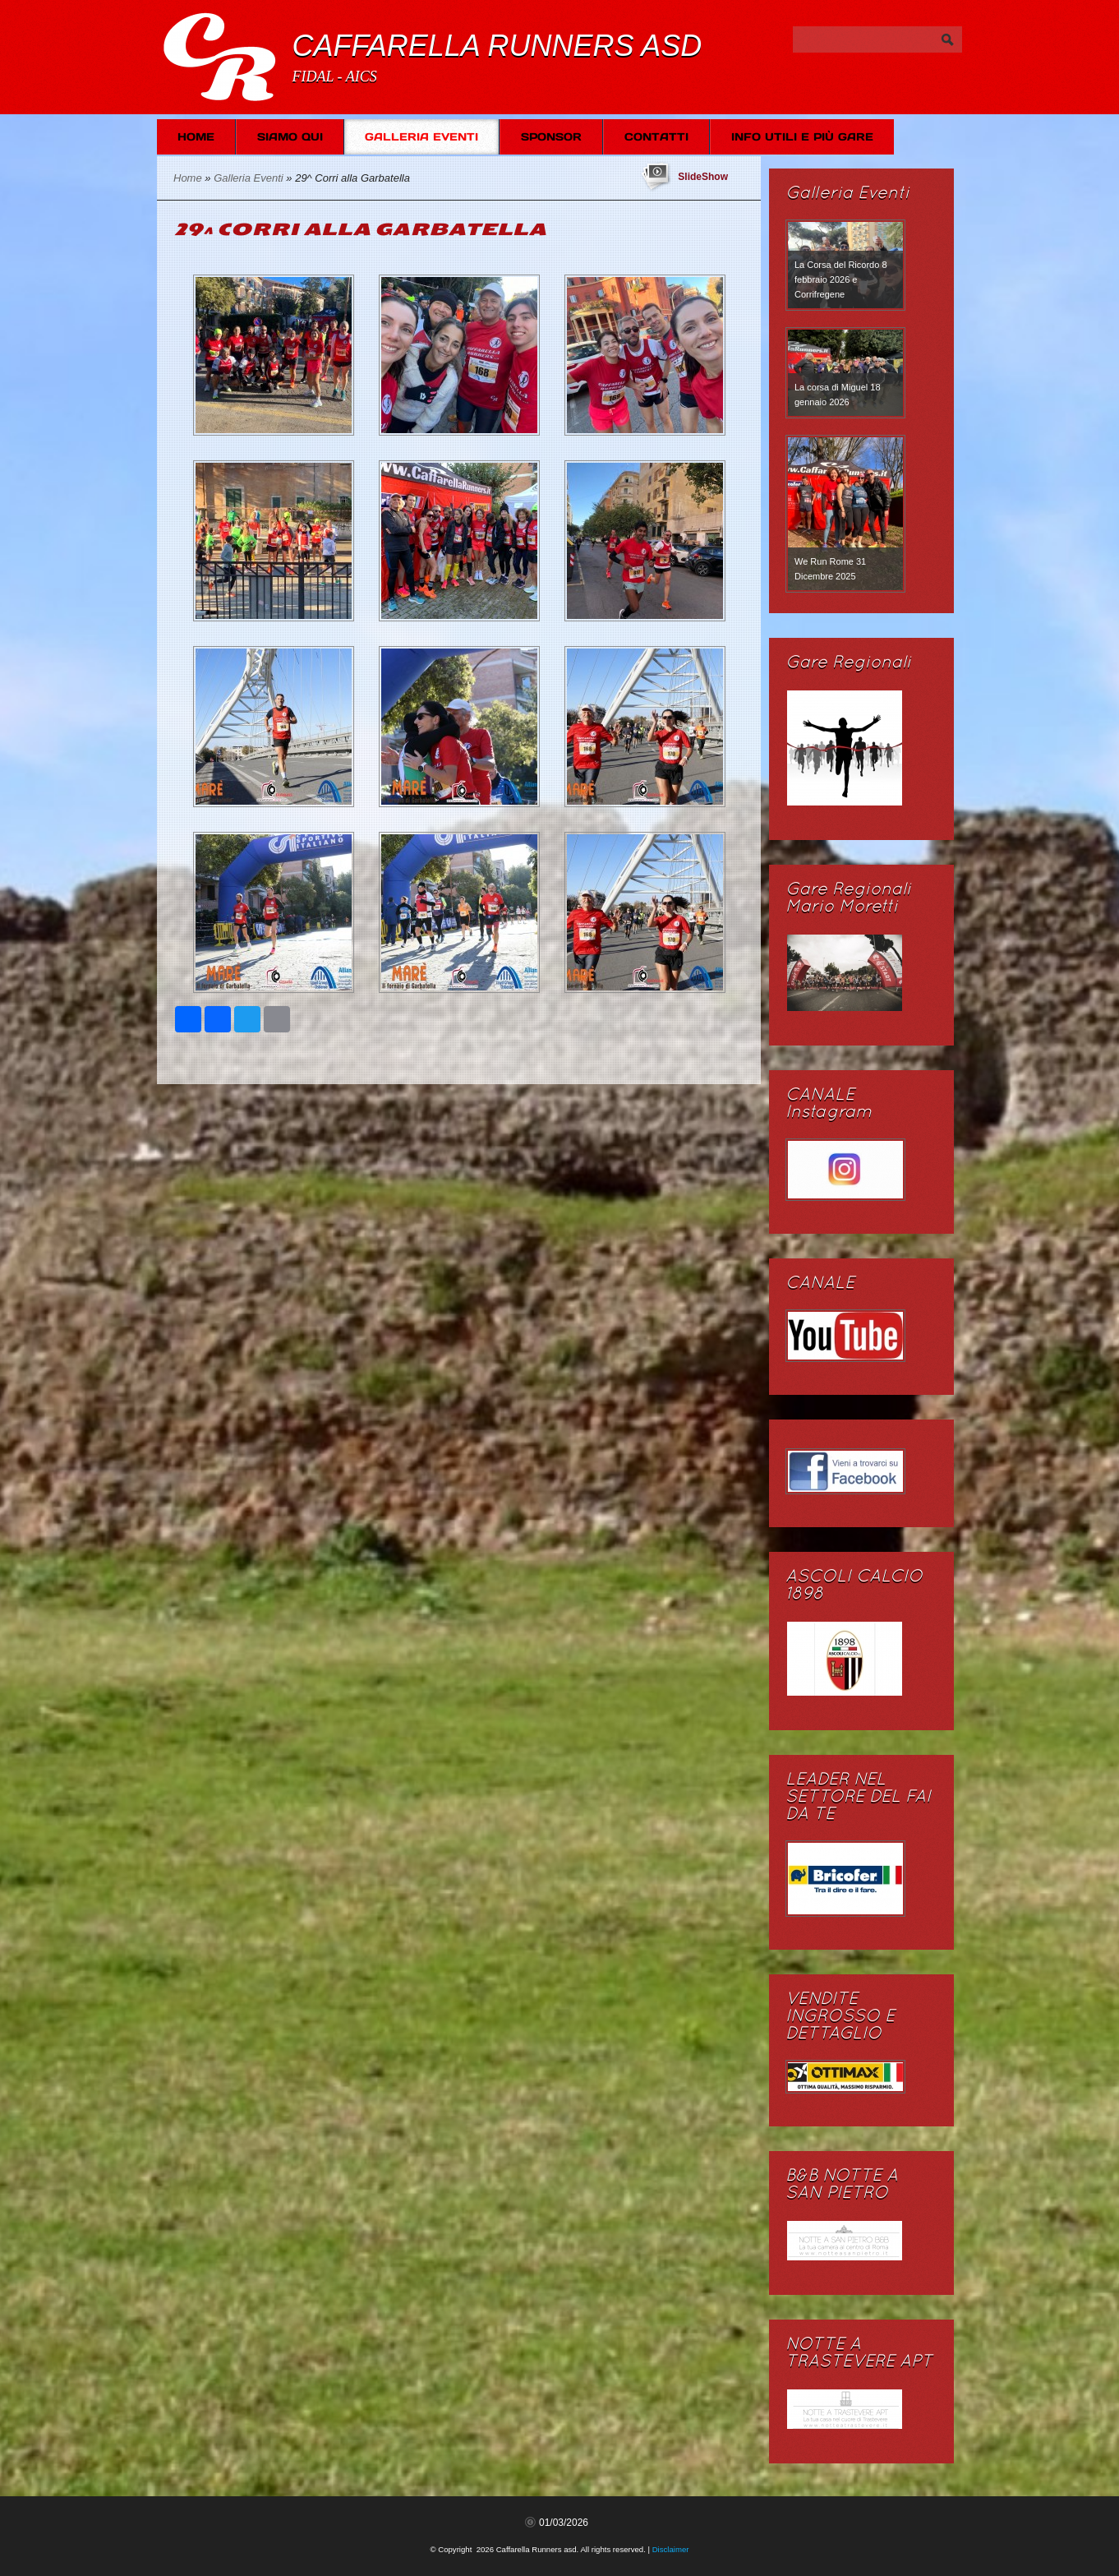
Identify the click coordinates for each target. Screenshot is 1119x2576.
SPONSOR (551, 137)
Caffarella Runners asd (497, 45)
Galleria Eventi (421, 137)
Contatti (656, 137)
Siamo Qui (290, 137)
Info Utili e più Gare (802, 137)
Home (195, 137)
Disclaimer (670, 2549)
